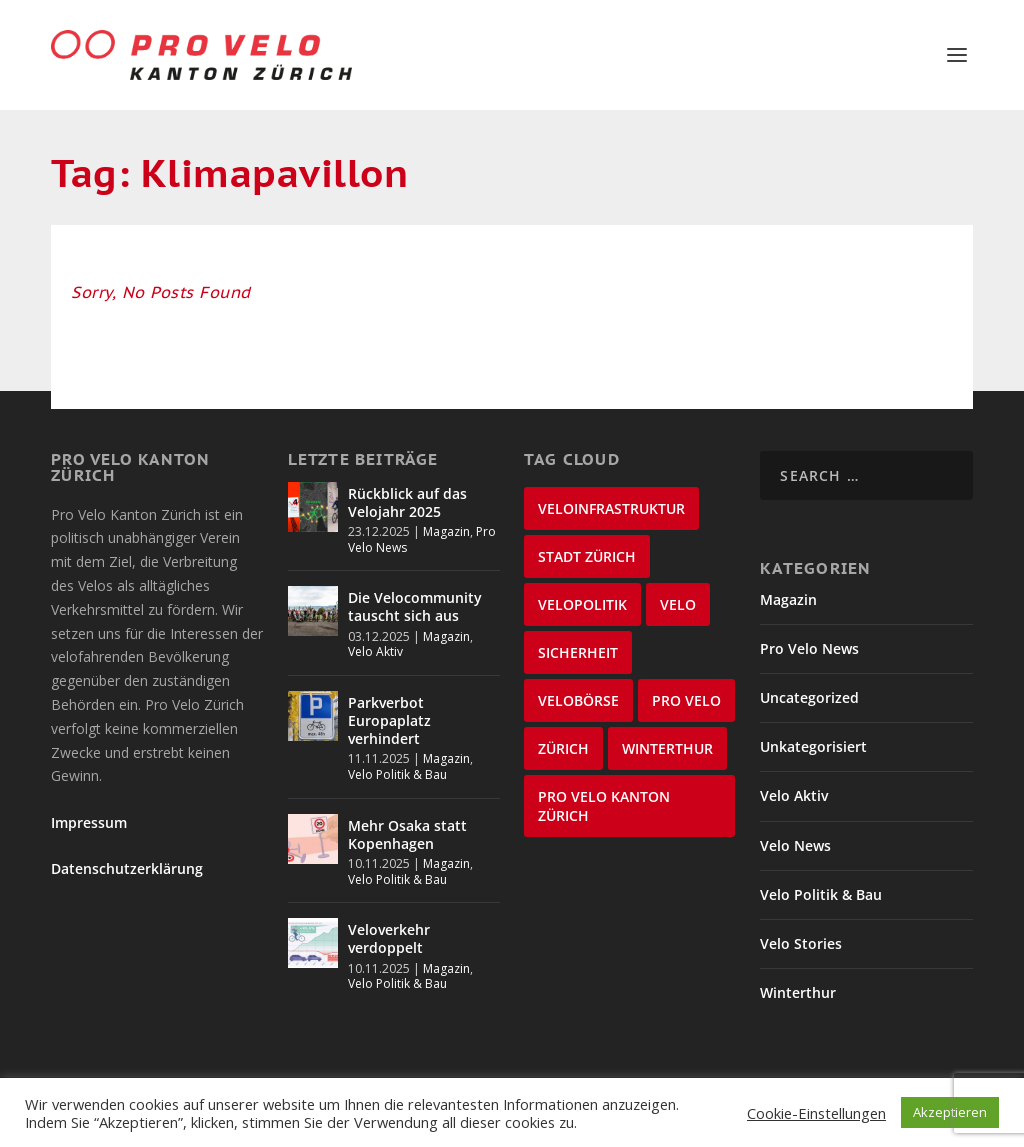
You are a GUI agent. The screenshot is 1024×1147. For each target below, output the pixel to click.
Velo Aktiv (375, 651)
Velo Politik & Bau (397, 774)
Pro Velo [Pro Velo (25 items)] (686, 700)
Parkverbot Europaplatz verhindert (389, 720)
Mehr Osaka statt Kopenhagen (407, 834)
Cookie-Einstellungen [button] (816, 1113)
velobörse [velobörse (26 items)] (578, 700)
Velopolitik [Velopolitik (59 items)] (582, 604)
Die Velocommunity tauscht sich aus (415, 606)
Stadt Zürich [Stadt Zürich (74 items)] (587, 556)
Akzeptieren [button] (950, 1112)
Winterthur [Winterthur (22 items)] (667, 748)
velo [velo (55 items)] (678, 604)
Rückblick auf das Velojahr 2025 (407, 502)
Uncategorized (809, 697)
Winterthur (798, 992)
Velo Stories (801, 943)
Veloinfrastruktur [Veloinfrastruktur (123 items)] (611, 508)
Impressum (89, 822)
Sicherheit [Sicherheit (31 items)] (578, 652)
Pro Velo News (809, 648)
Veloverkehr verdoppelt (389, 938)
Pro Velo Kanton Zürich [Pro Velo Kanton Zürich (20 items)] (604, 806)
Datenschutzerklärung (127, 868)
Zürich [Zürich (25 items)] (563, 748)
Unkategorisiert (813, 746)
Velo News (795, 845)
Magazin (446, 531)
